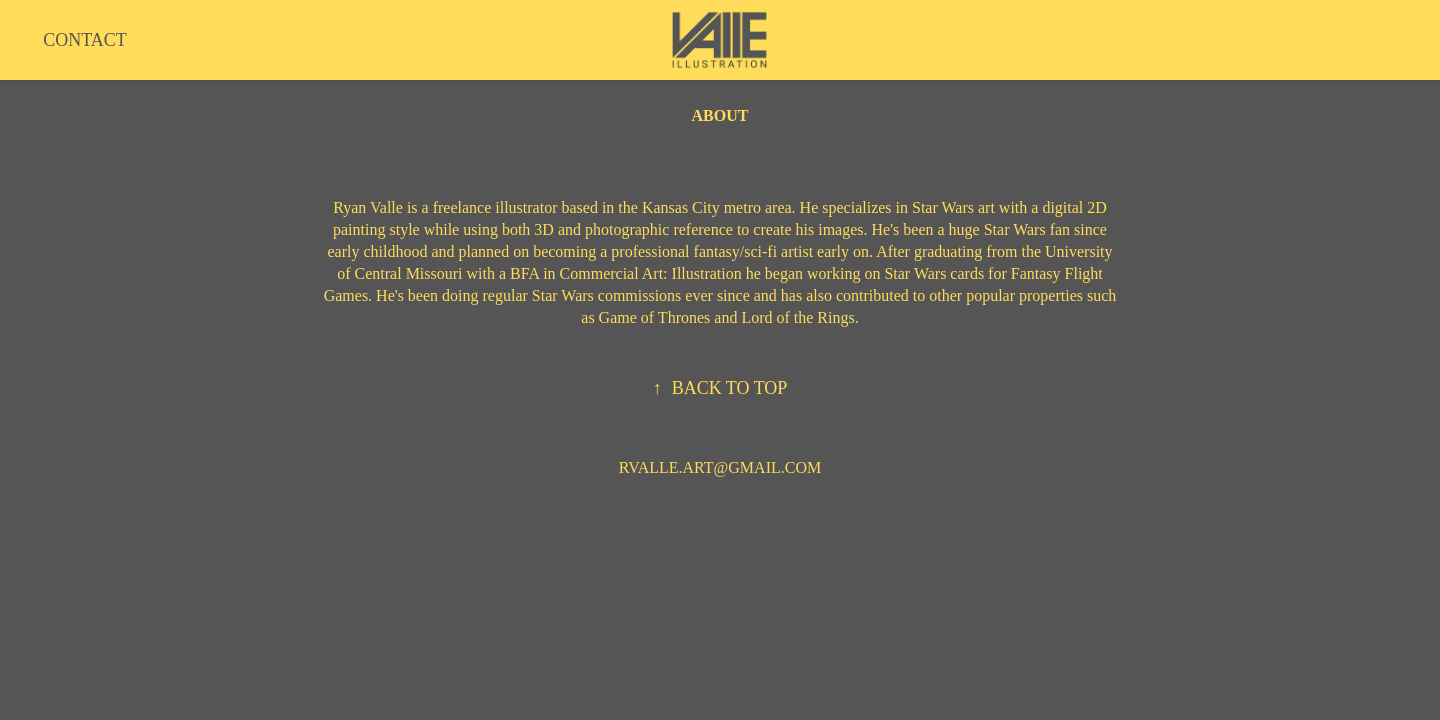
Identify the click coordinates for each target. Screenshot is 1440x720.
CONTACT (85, 40)
